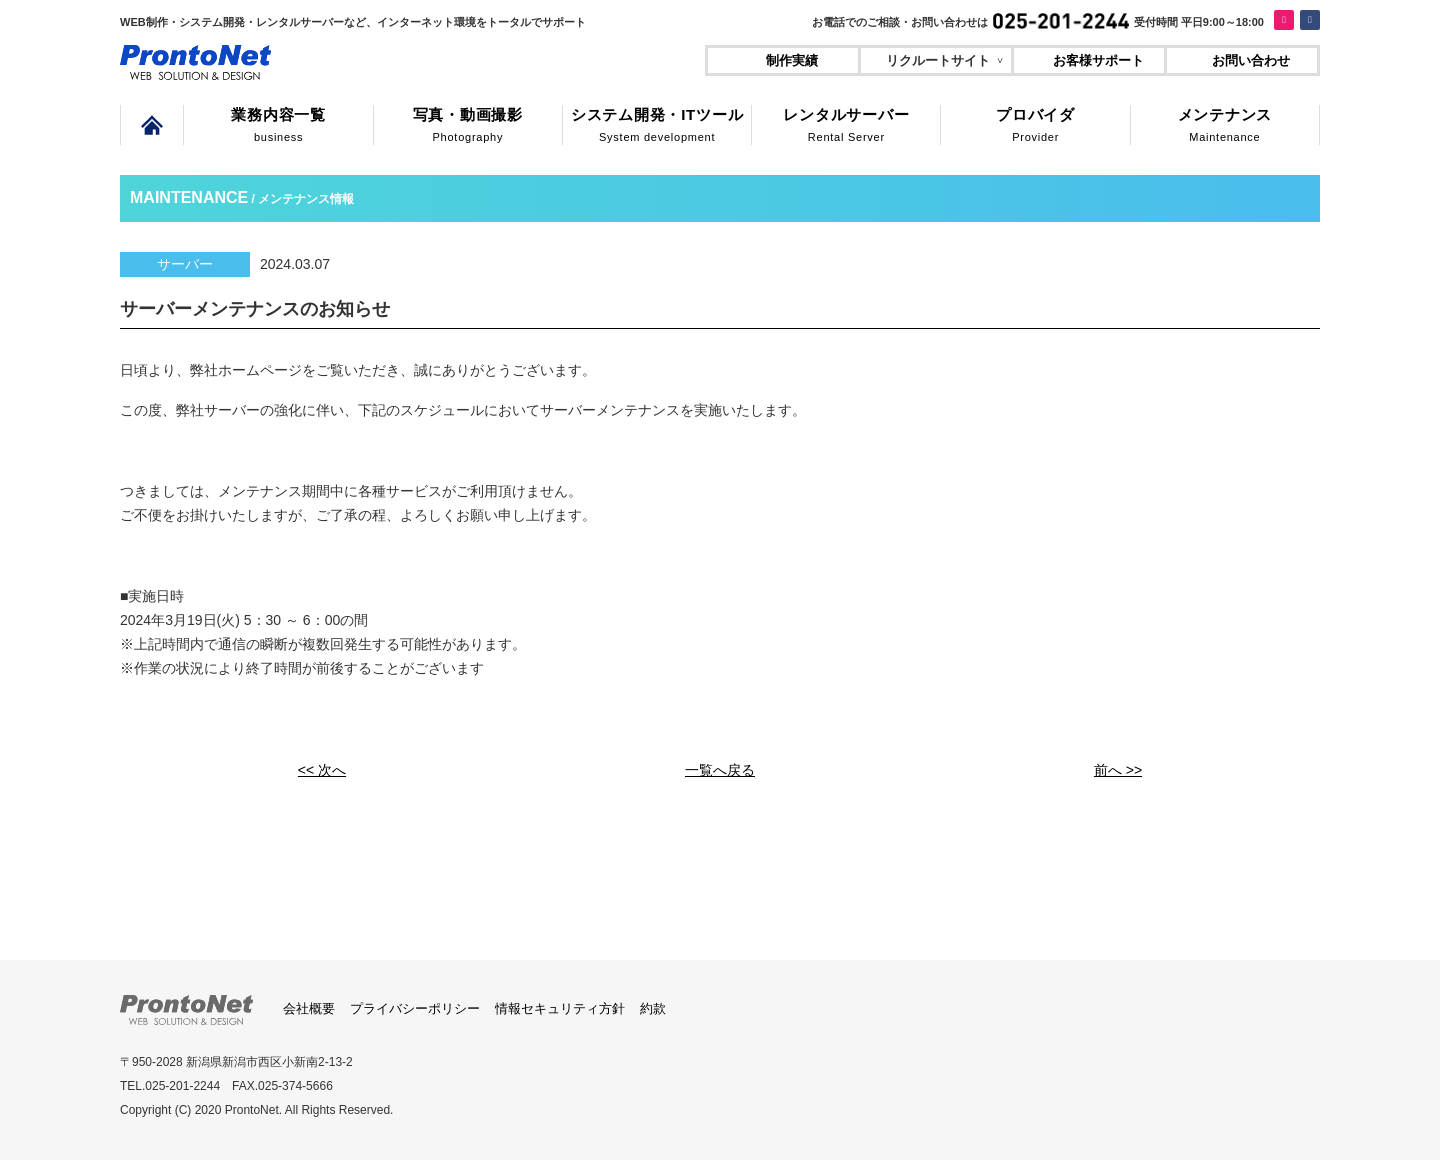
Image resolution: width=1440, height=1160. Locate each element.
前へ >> (1118, 769)
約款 (653, 1005)
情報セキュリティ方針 (560, 1005)
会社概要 (309, 1005)
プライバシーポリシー (415, 1005)
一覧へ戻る (720, 769)
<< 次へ (322, 769)
